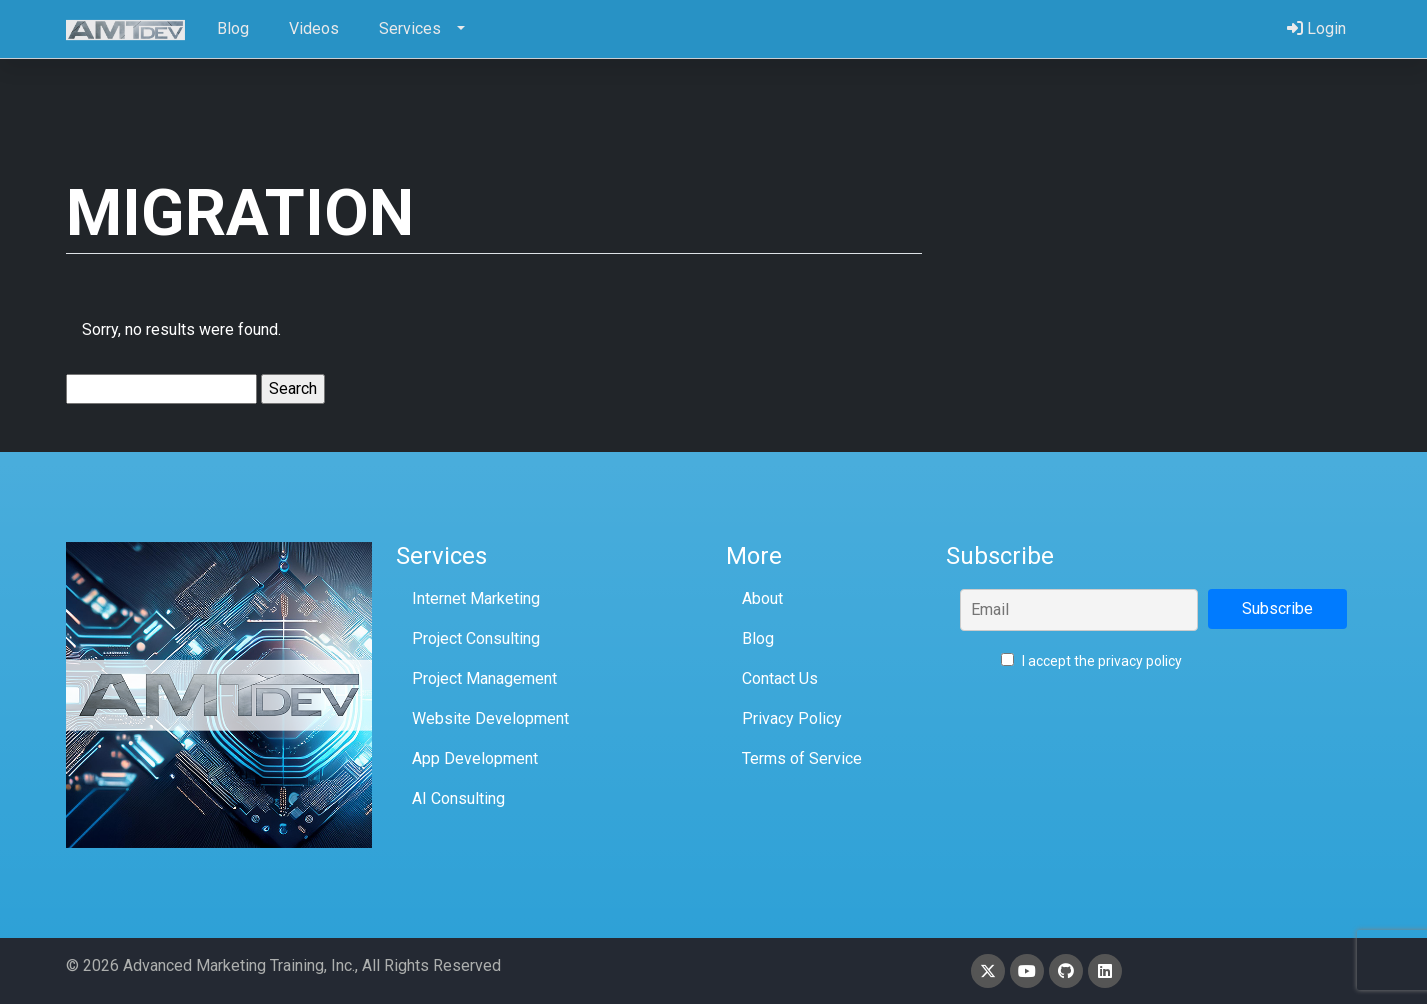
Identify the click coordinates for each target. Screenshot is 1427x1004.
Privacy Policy (792, 718)
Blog (758, 638)
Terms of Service (802, 758)
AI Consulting (458, 798)
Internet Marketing (476, 598)
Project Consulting (476, 638)
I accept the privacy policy (1091, 661)
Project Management (484, 678)
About (762, 598)
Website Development (490, 718)
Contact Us (780, 678)
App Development (475, 758)
